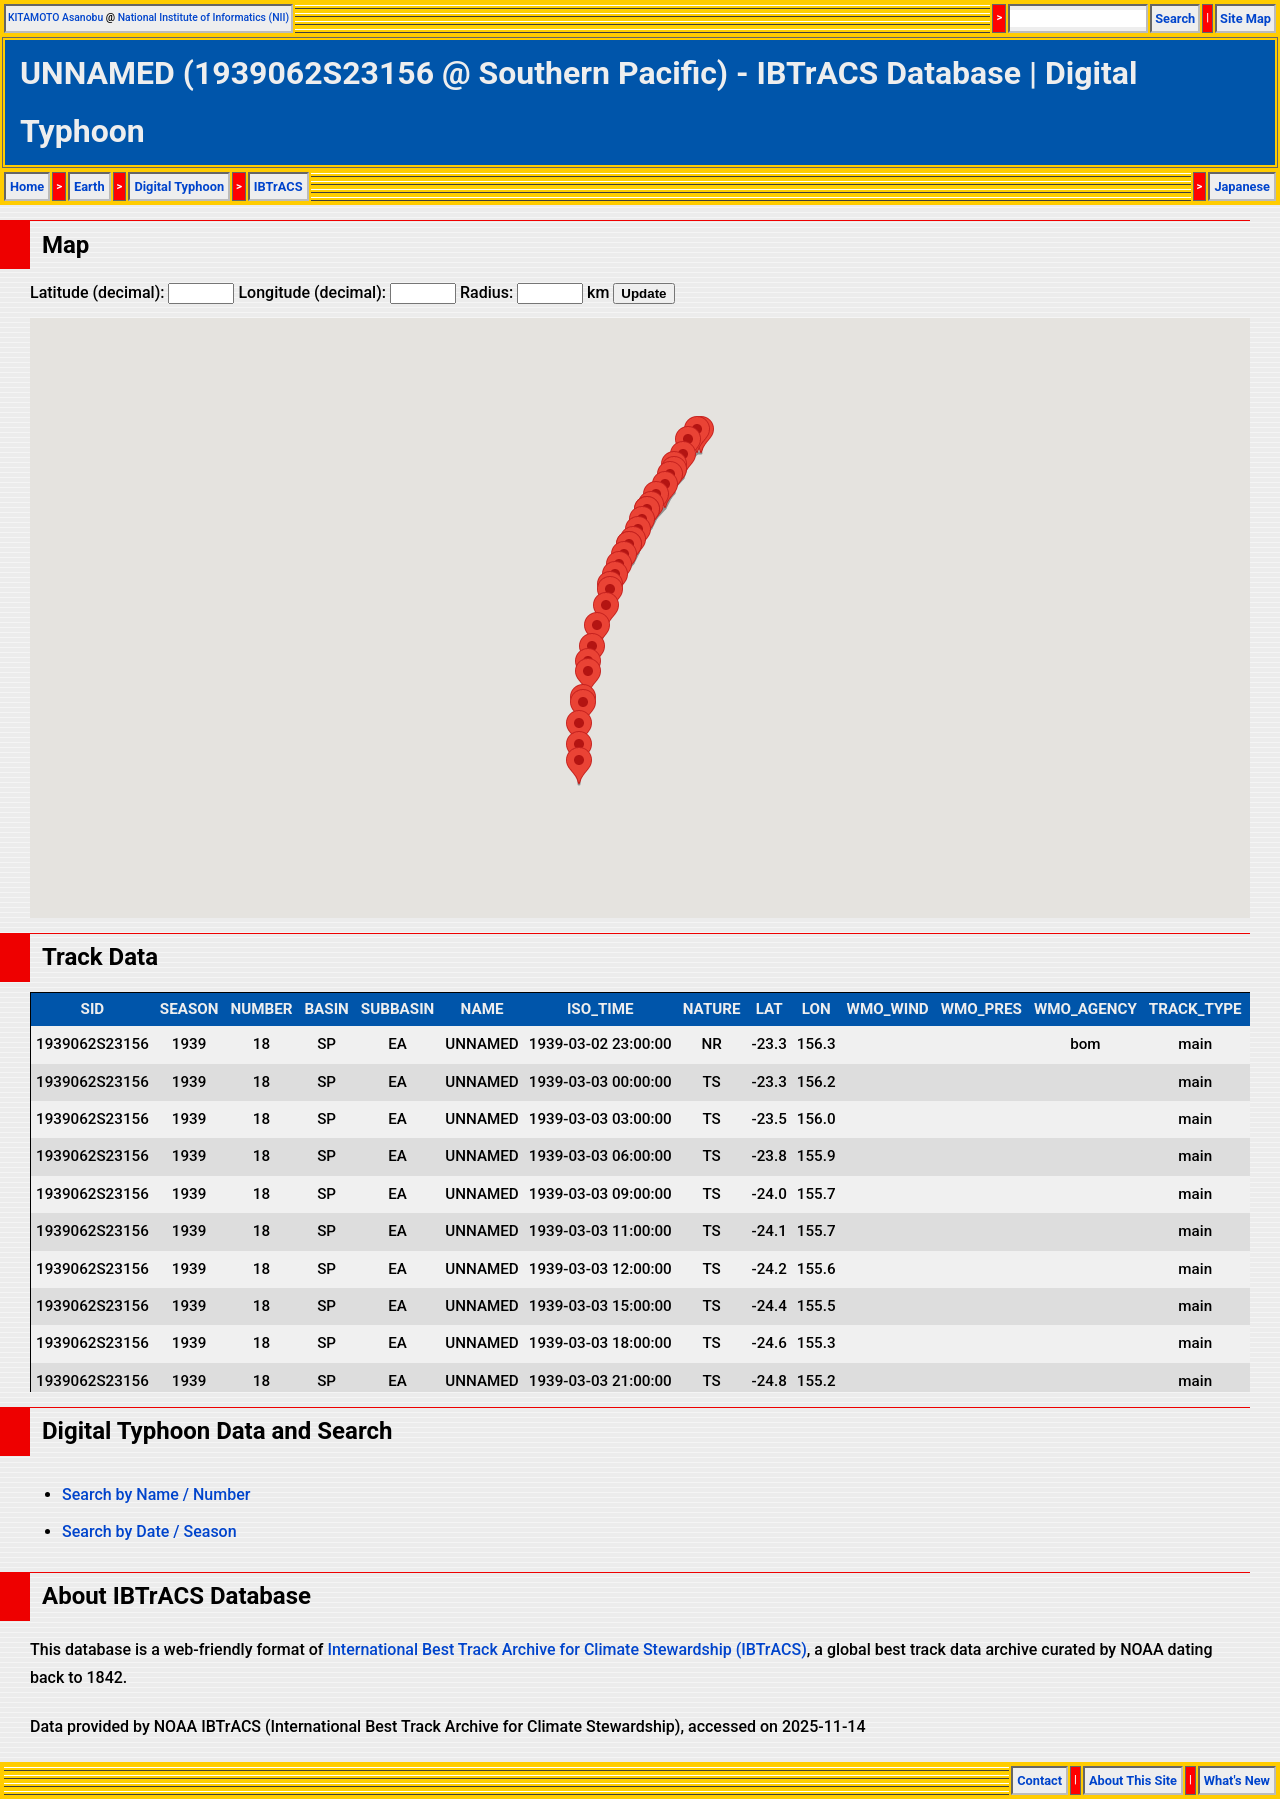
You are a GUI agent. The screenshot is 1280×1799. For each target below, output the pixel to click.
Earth (89, 186)
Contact (1039, 1780)
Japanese (1242, 186)
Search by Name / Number (156, 1494)
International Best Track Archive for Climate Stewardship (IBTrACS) (566, 1649)
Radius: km (534, 292)
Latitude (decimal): (132, 292)
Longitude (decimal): (347, 292)
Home (27, 186)
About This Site (1133, 1780)
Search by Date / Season (149, 1531)
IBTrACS (278, 186)
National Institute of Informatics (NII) (203, 17)
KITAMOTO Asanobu (55, 17)
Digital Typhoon (179, 186)
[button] (606, 610)
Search (1175, 18)
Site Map (1245, 18)
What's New (1237, 1780)
